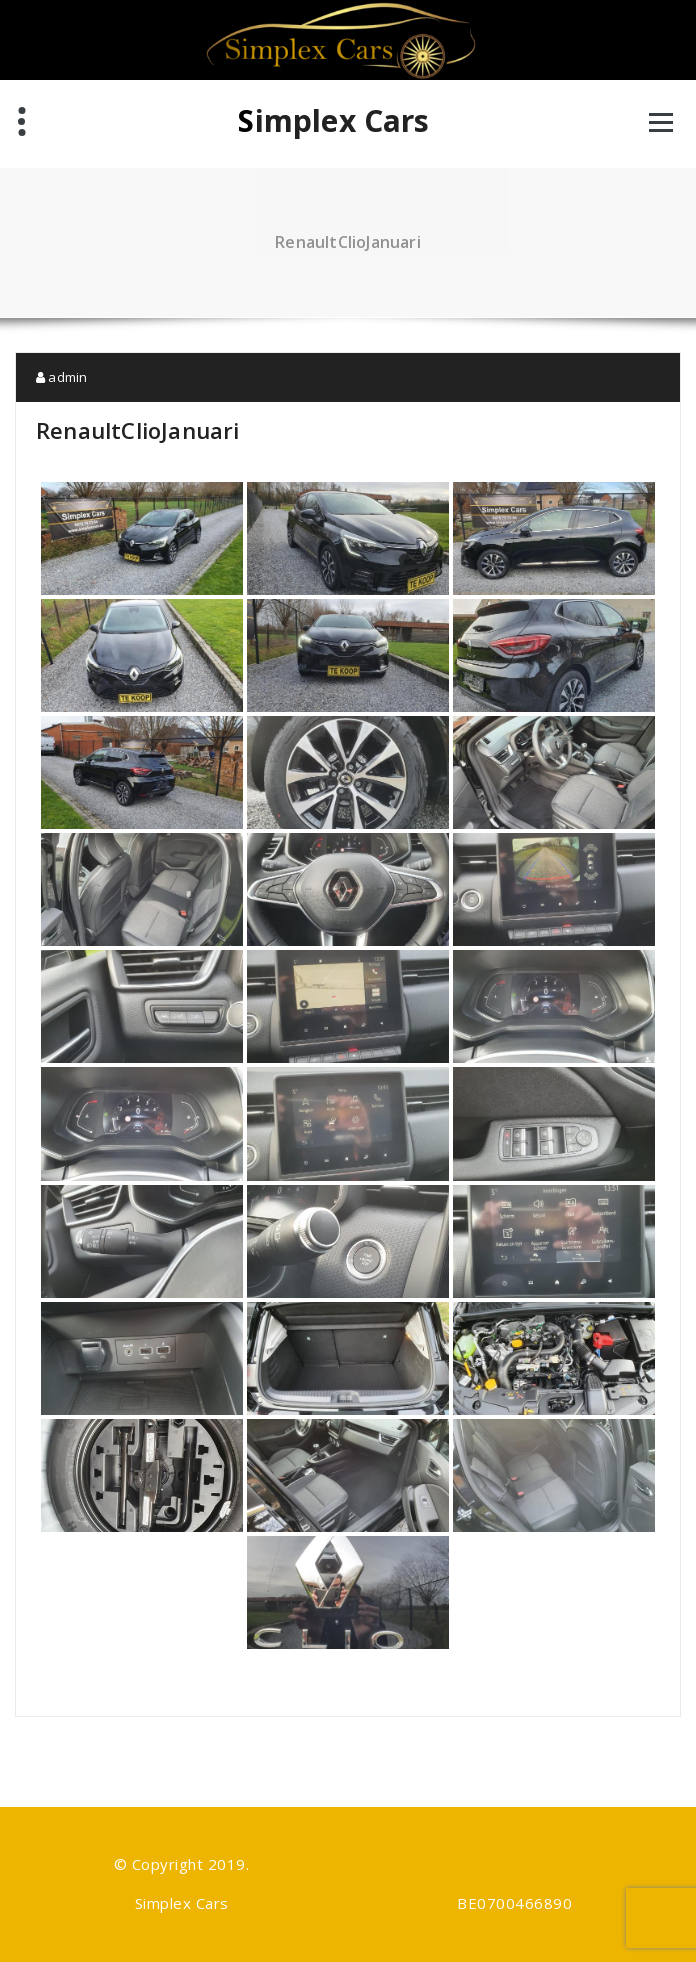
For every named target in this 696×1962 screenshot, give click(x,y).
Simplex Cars (333, 121)
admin (61, 377)
